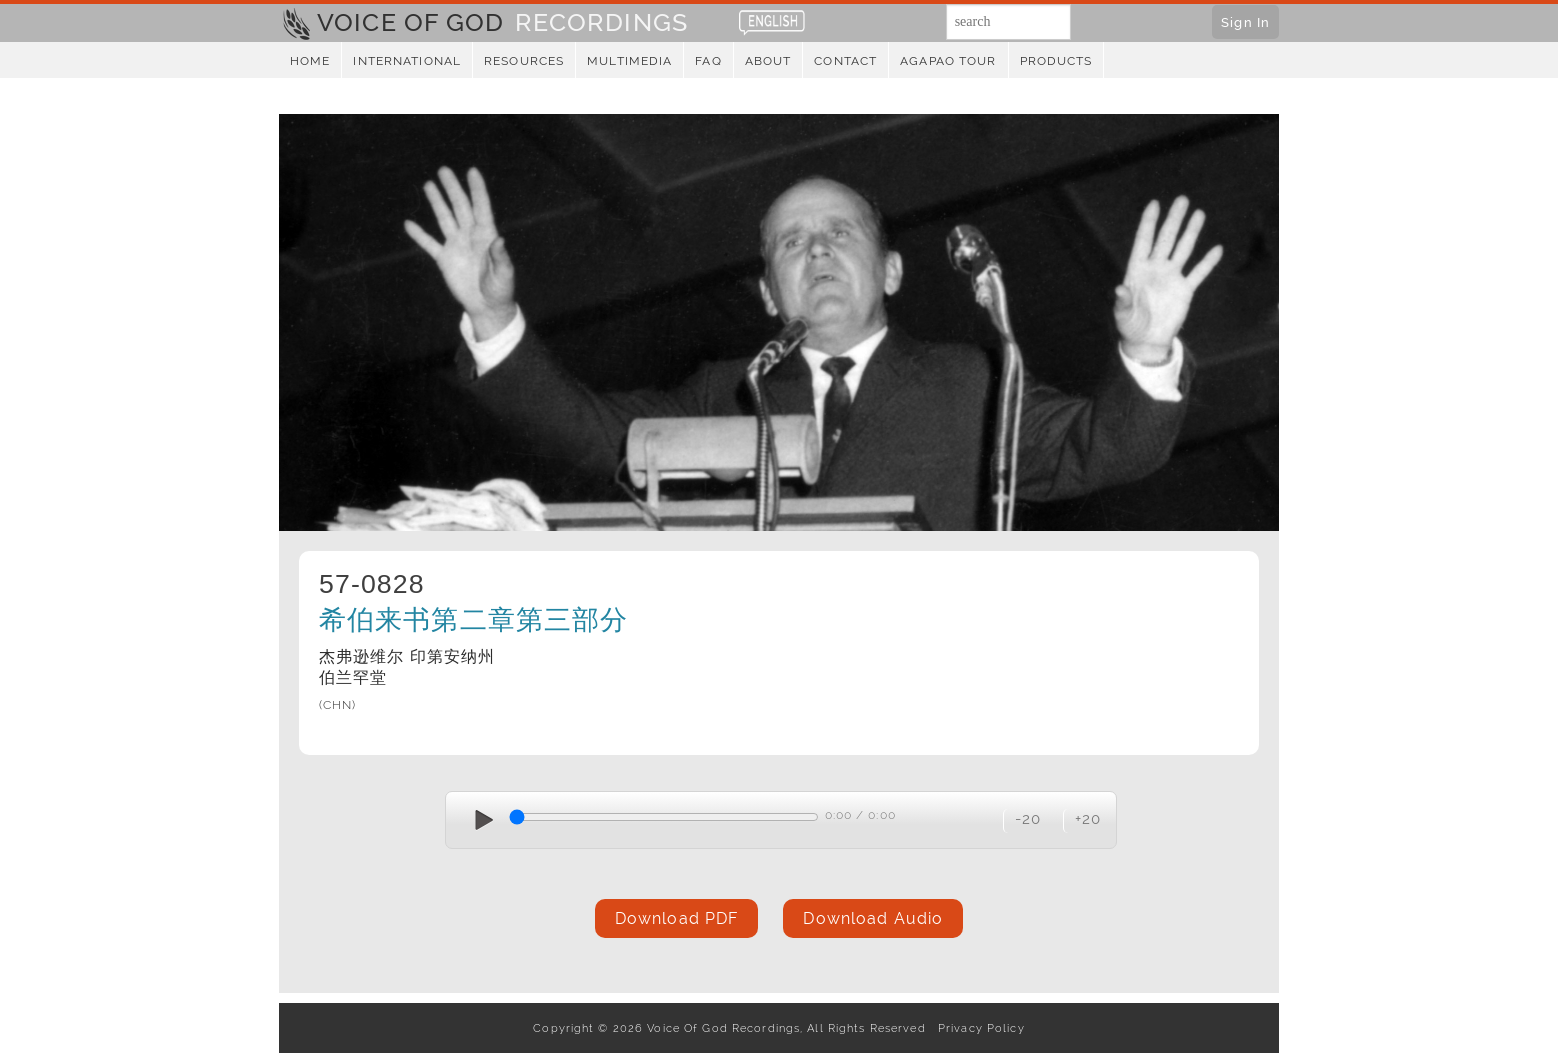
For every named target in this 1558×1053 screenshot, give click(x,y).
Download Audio (873, 918)
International (407, 61)
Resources (524, 61)
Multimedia (629, 61)
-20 (1028, 818)
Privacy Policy (977, 1028)
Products (1056, 61)
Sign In (1245, 22)
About (768, 61)
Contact (845, 61)
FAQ (708, 61)
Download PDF (676, 918)
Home (310, 61)
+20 (1088, 818)
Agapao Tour (948, 61)
